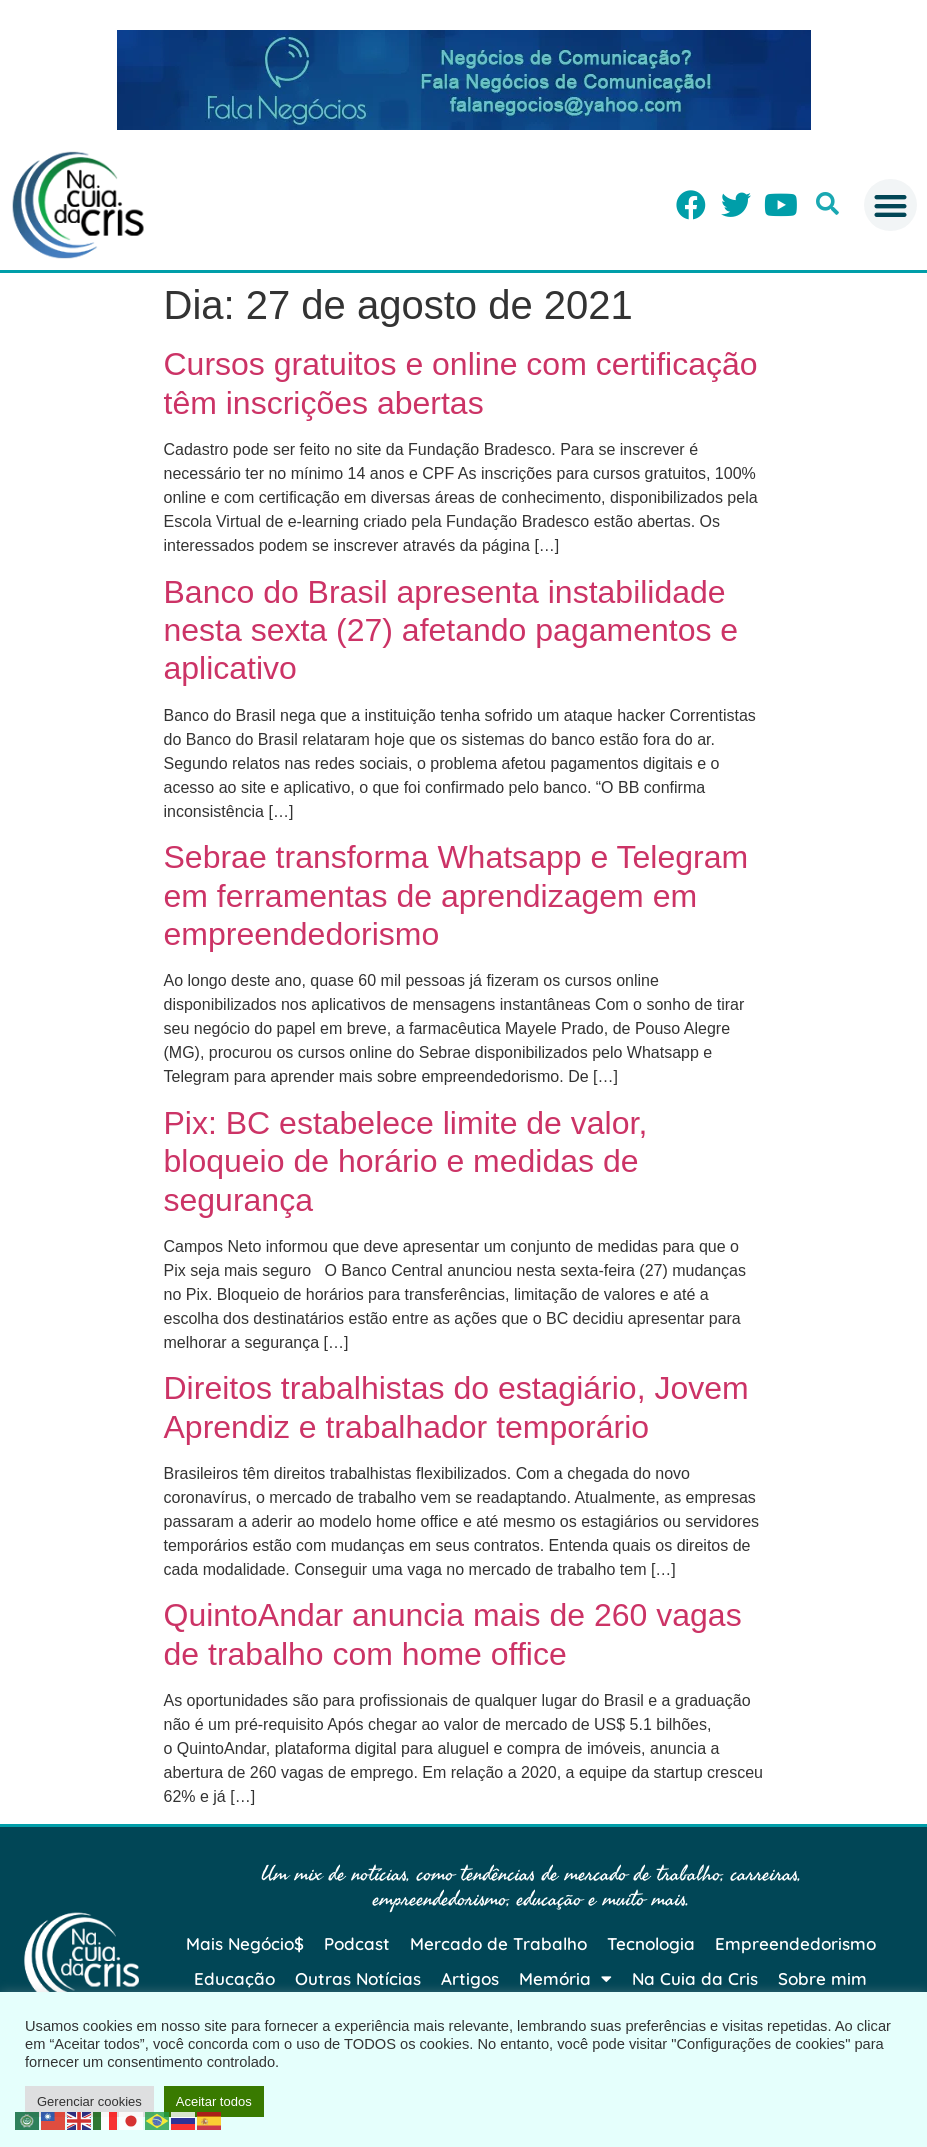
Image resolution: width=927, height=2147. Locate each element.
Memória (565, 1978)
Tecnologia (651, 1943)
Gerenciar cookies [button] (89, 2101)
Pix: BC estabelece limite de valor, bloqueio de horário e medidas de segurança (406, 1161)
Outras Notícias (358, 1978)
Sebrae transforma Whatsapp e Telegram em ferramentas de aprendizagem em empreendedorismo (456, 895)
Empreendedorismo (795, 1943)
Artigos (470, 1978)
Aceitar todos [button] (214, 2101)
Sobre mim (822, 1978)
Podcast (357, 1943)
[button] (827, 203)
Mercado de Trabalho (498, 1943)
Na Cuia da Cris (695, 1978)
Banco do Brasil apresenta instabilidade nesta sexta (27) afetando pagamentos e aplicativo (451, 630)
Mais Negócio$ (245, 1943)
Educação (234, 1978)
